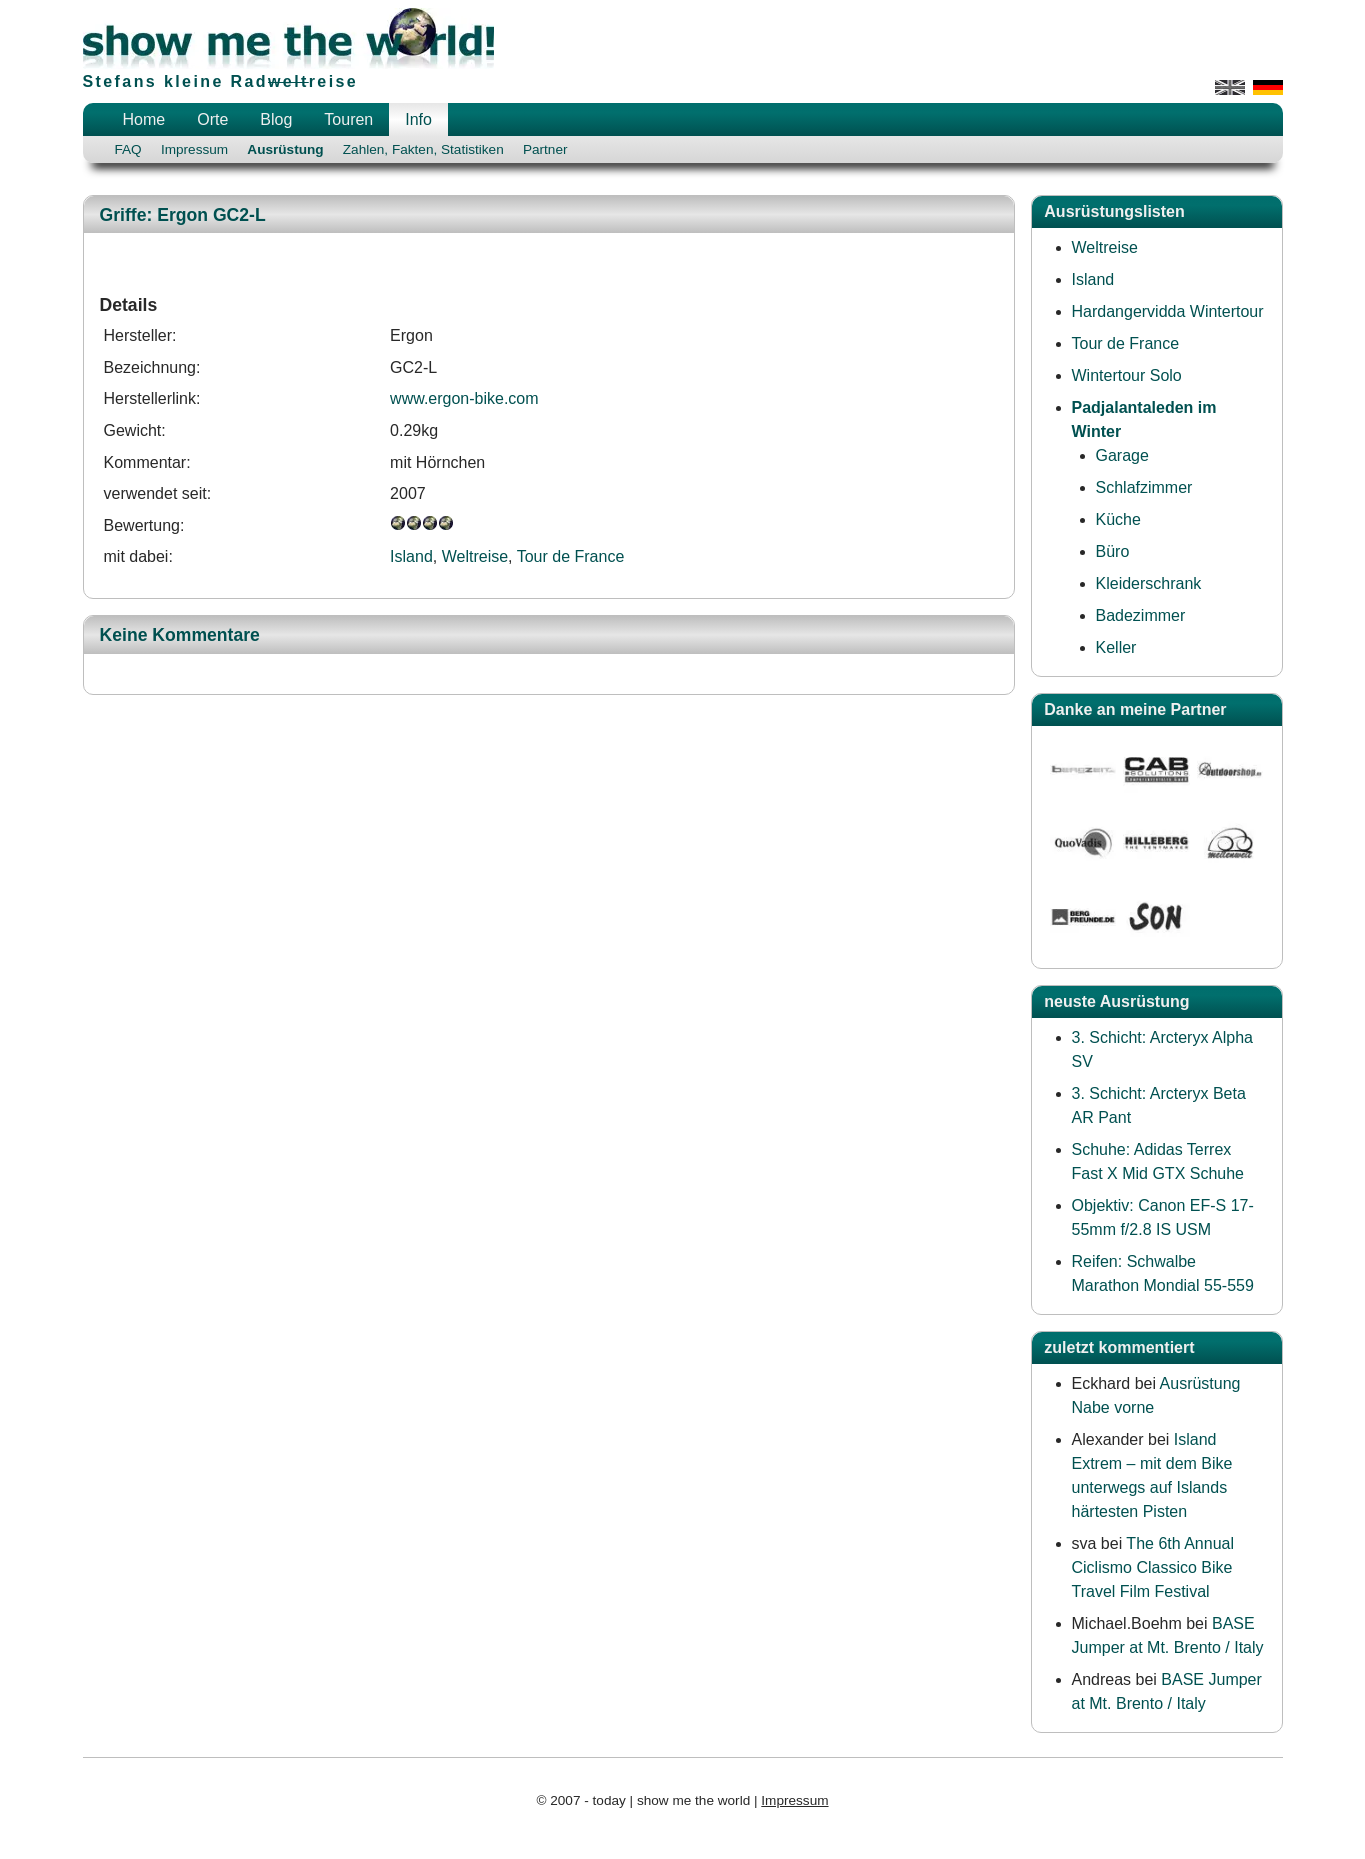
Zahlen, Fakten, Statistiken (423, 149)
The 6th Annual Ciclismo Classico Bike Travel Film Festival (1153, 1567)
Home (144, 119)
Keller (1116, 647)
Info (418, 119)
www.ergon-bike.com (464, 398)
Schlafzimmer (1144, 487)
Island (411, 556)
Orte (212, 119)
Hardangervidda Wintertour (1168, 311)
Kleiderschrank (1149, 583)
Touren (348, 119)
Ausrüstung (285, 149)
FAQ (128, 149)
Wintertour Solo (1127, 375)
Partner (545, 149)
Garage (1122, 455)
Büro (1113, 551)
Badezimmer (1141, 615)
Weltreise (475, 556)
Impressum (194, 149)
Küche (1118, 519)
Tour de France (571, 556)
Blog (276, 119)
